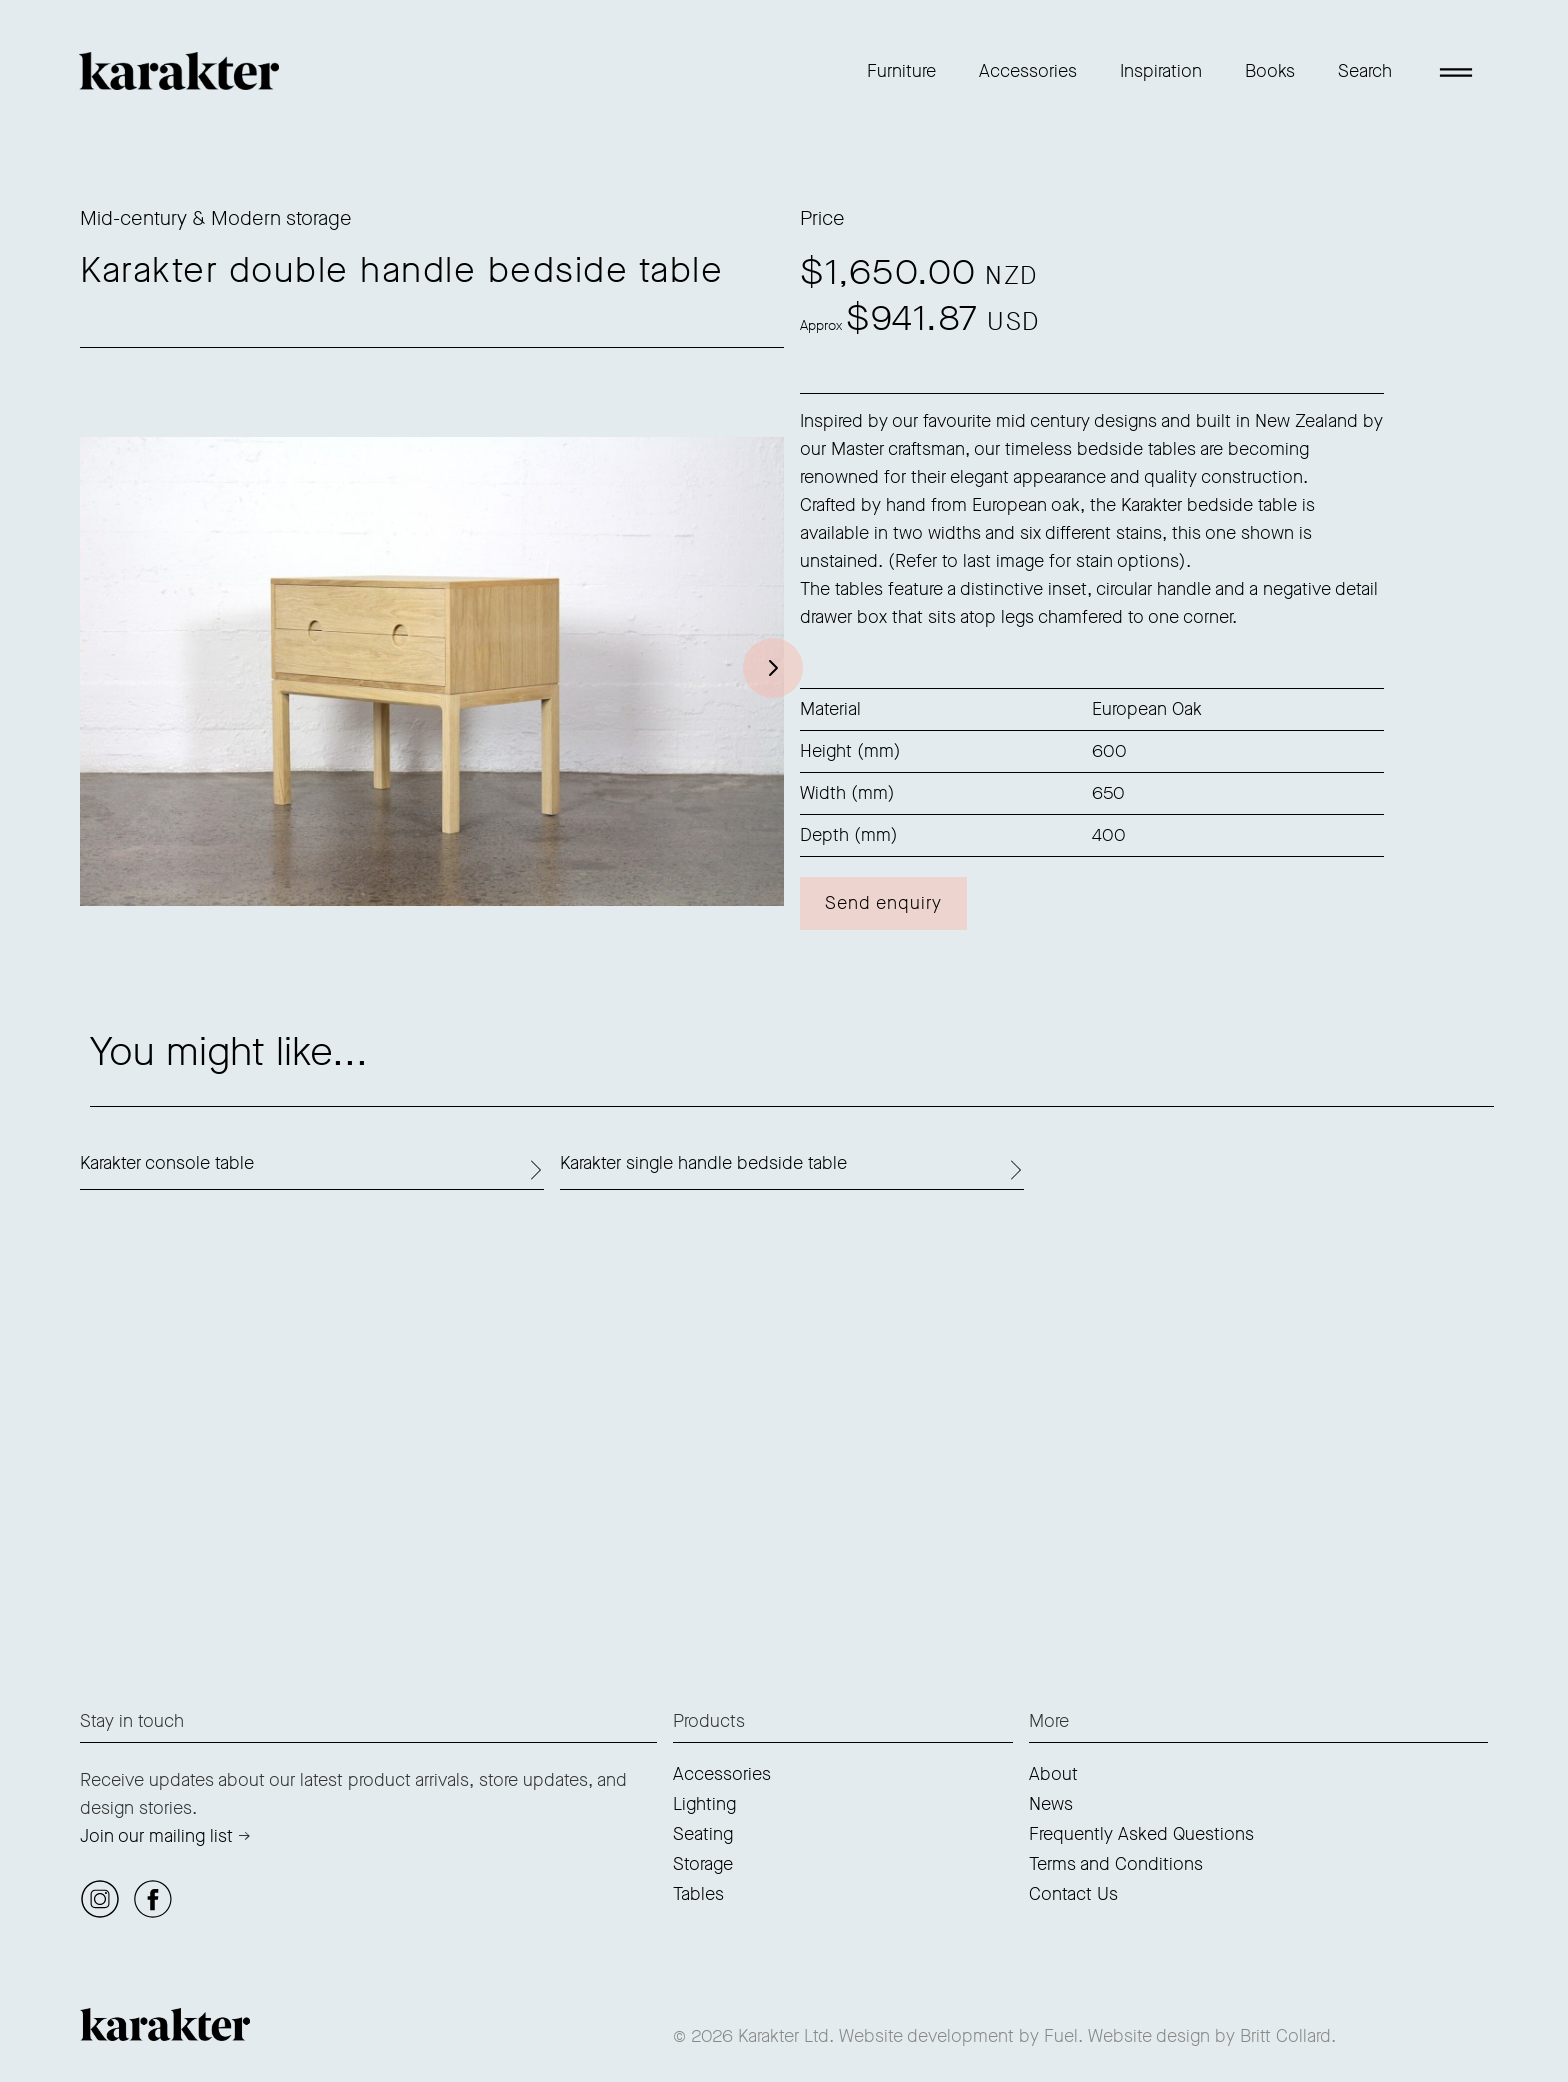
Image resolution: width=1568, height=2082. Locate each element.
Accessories (1028, 71)
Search (1365, 71)
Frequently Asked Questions (1141, 1834)
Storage (703, 1864)
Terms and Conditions (1116, 1864)
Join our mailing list (156, 1836)
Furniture (901, 71)
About (1053, 1774)
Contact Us (1073, 1894)
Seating (703, 1834)
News (1051, 1804)
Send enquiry (883, 903)
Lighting (704, 1804)
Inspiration (1161, 71)
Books (1270, 71)
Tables (698, 1894)
